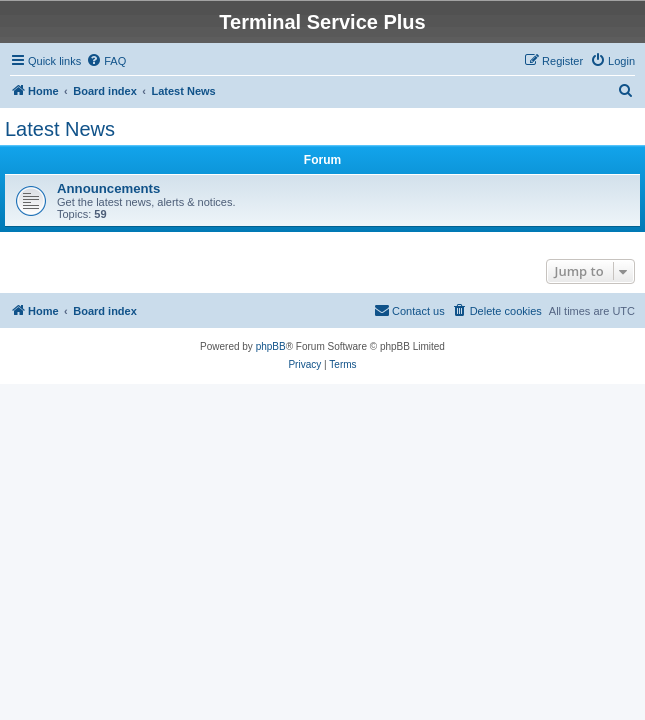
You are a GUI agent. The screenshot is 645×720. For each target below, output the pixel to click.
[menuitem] (106, 61)
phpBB (271, 346)
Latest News (60, 129)
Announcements (108, 188)
